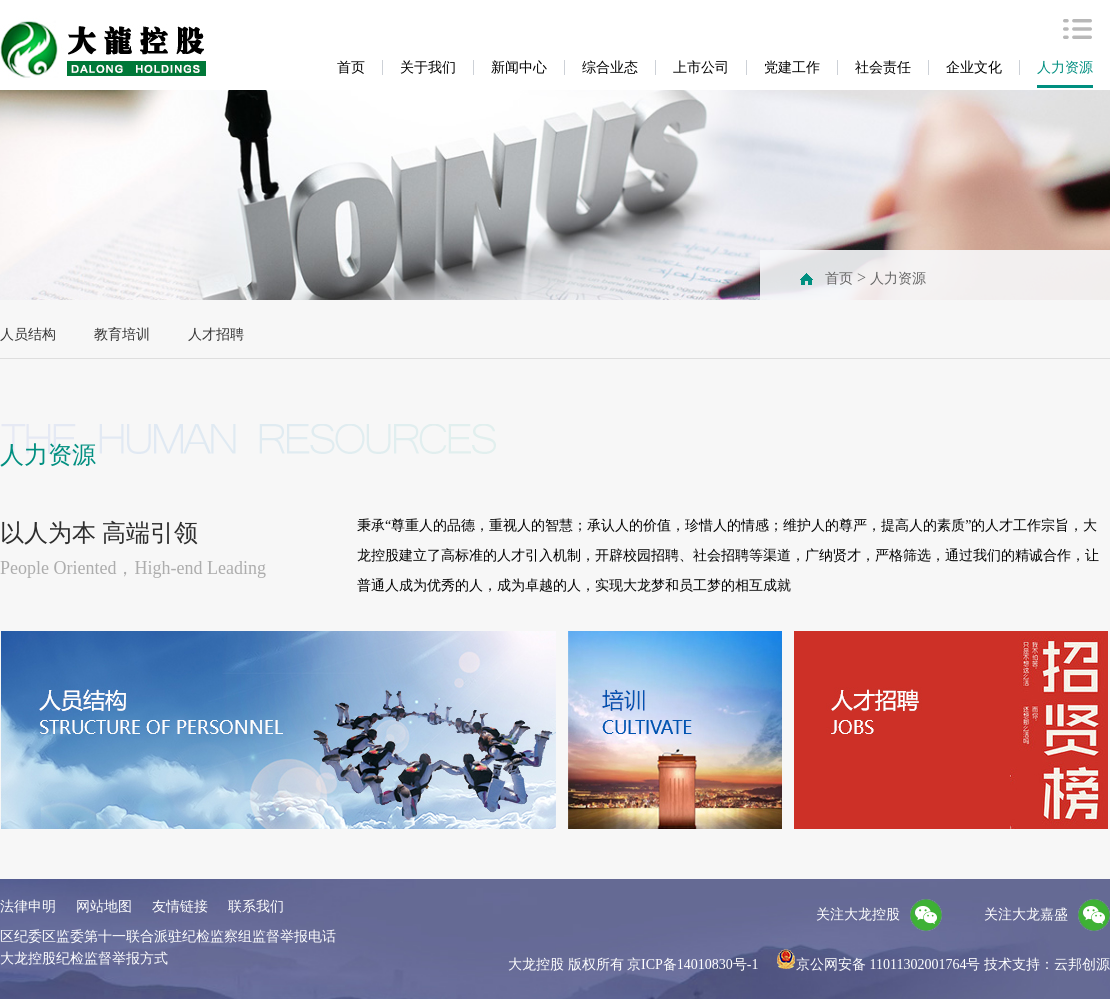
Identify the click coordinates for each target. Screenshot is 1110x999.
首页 (839, 278)
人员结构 (28, 334)
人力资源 (898, 278)
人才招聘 (216, 334)
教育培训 (122, 334)
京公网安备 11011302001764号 (878, 964)
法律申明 (28, 906)
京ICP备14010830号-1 (692, 964)
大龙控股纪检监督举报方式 (84, 958)
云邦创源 (1082, 964)
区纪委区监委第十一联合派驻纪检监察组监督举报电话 (168, 936)
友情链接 (180, 906)
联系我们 (256, 906)
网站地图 (104, 906)
